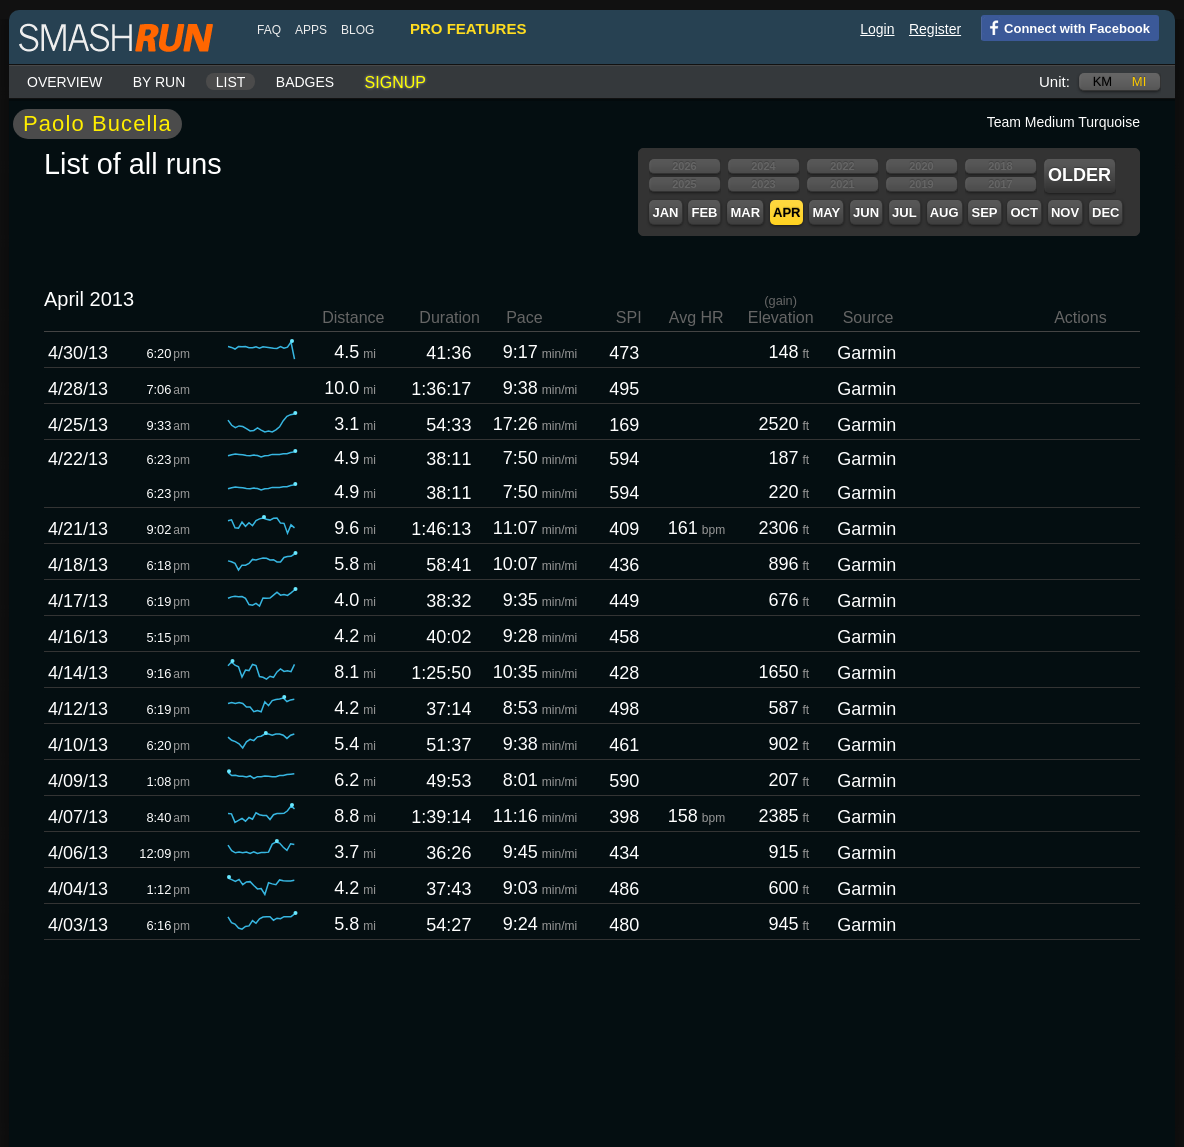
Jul (904, 212)
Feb (704, 212)
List (231, 82)
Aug (944, 212)
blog (357, 30)
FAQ (269, 30)
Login (877, 29)
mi (1139, 81)
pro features (468, 28)
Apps (311, 30)
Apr (786, 212)
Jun (866, 212)
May (826, 212)
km (1103, 81)
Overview (64, 82)
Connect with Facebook (1065, 27)
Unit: (1054, 81)
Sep (984, 212)
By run (159, 82)
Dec (1105, 212)
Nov (1065, 212)
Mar (745, 212)
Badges (305, 82)
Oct (1023, 212)
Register (935, 29)
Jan (665, 212)
